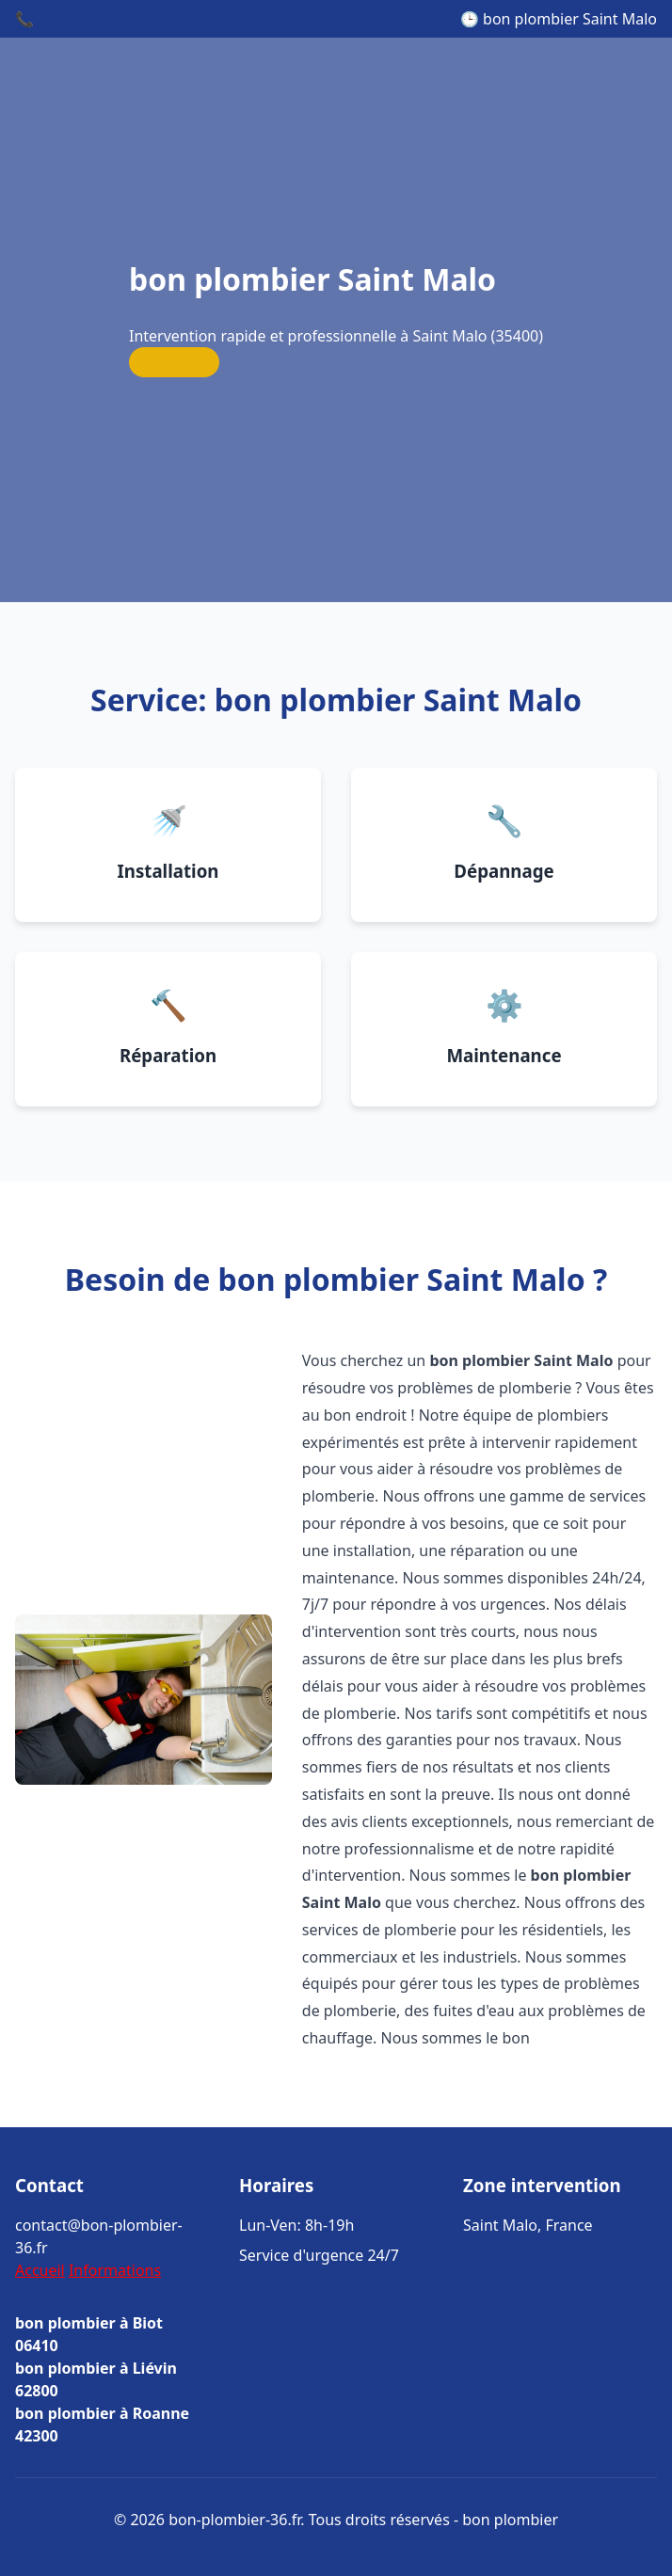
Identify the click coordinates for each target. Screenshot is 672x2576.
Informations (115, 2270)
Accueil (40, 2270)
